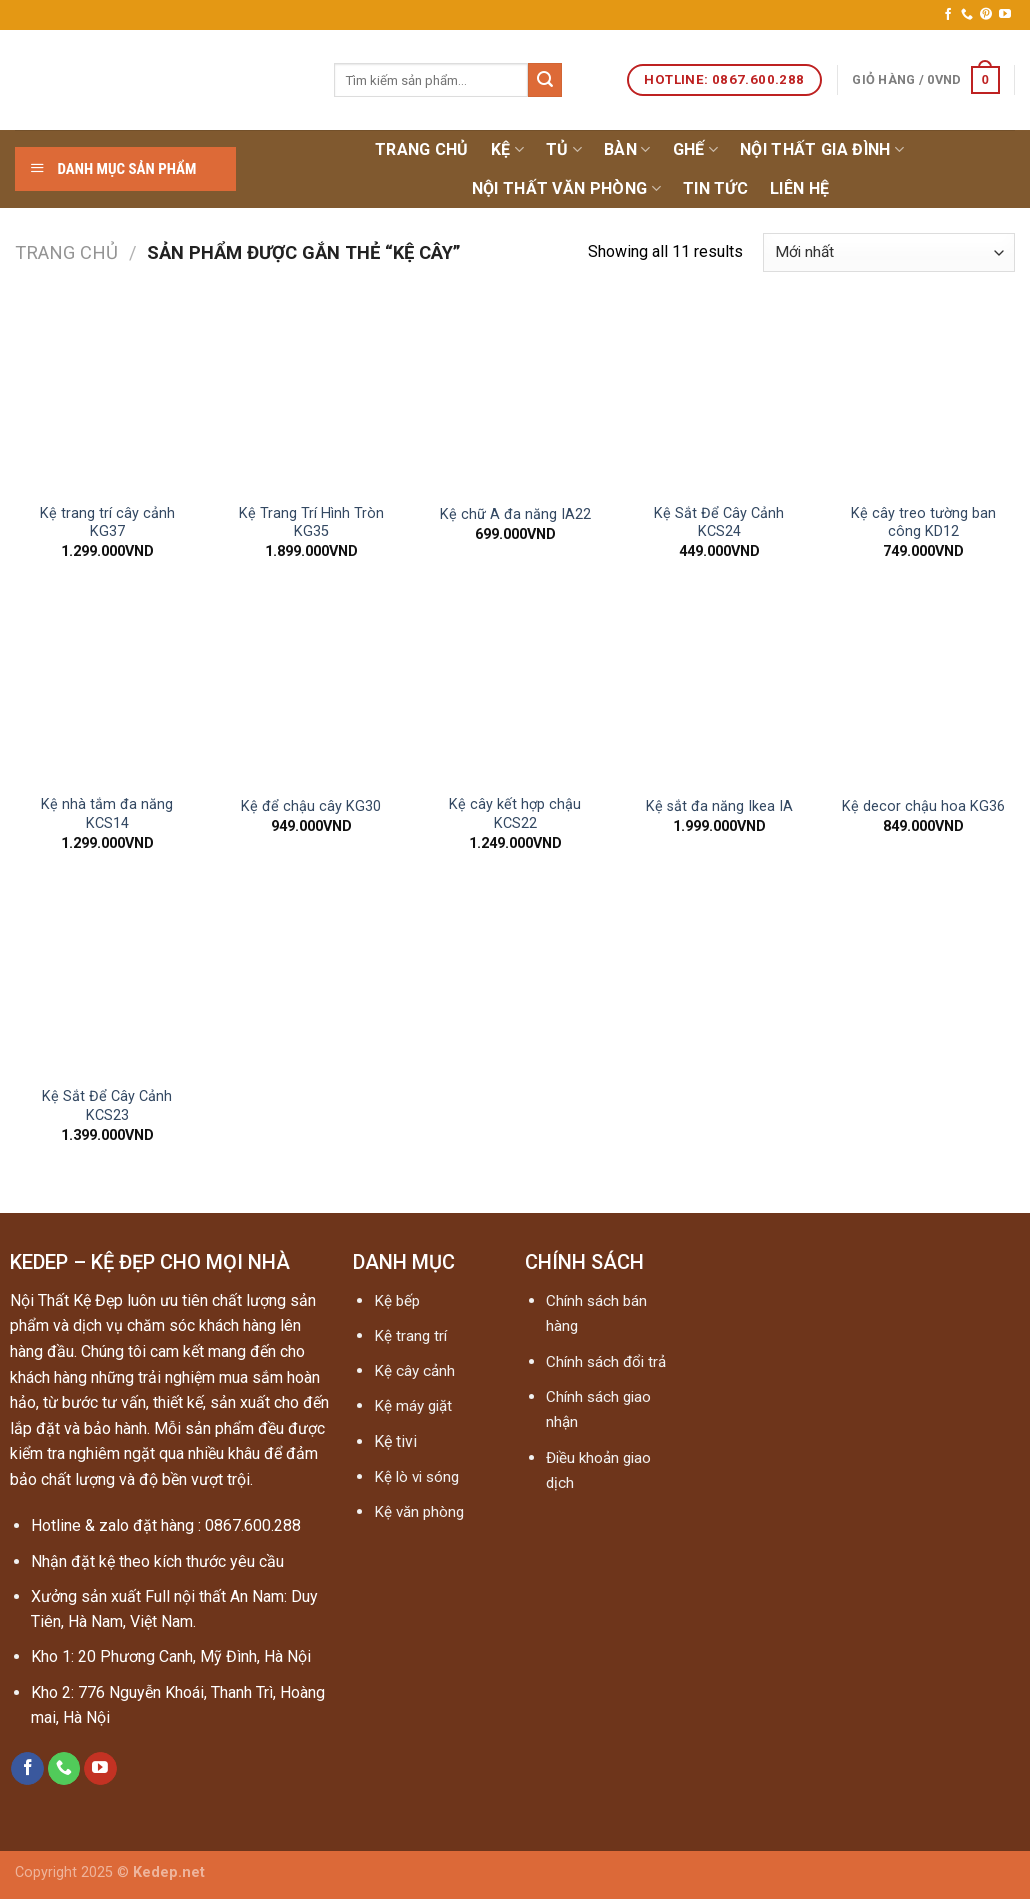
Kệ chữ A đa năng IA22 (515, 514)
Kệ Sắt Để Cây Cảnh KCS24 (719, 523)
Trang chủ (422, 149)
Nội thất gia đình (822, 150)
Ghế (695, 150)
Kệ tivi (395, 1441)
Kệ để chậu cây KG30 (311, 806)
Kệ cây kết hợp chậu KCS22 (515, 814)
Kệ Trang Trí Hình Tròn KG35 (311, 523)
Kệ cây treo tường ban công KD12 (923, 523)
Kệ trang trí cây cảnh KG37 (107, 523)
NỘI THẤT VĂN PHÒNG (566, 189)
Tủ (564, 150)
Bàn (627, 150)
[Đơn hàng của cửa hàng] (889, 252)
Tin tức (715, 188)
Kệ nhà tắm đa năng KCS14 (107, 814)
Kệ (507, 150)
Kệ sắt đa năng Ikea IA (719, 806)
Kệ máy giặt (413, 1406)
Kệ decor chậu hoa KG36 (923, 806)
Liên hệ (799, 188)
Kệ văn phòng (419, 1512)
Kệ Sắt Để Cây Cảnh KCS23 (107, 1106)
